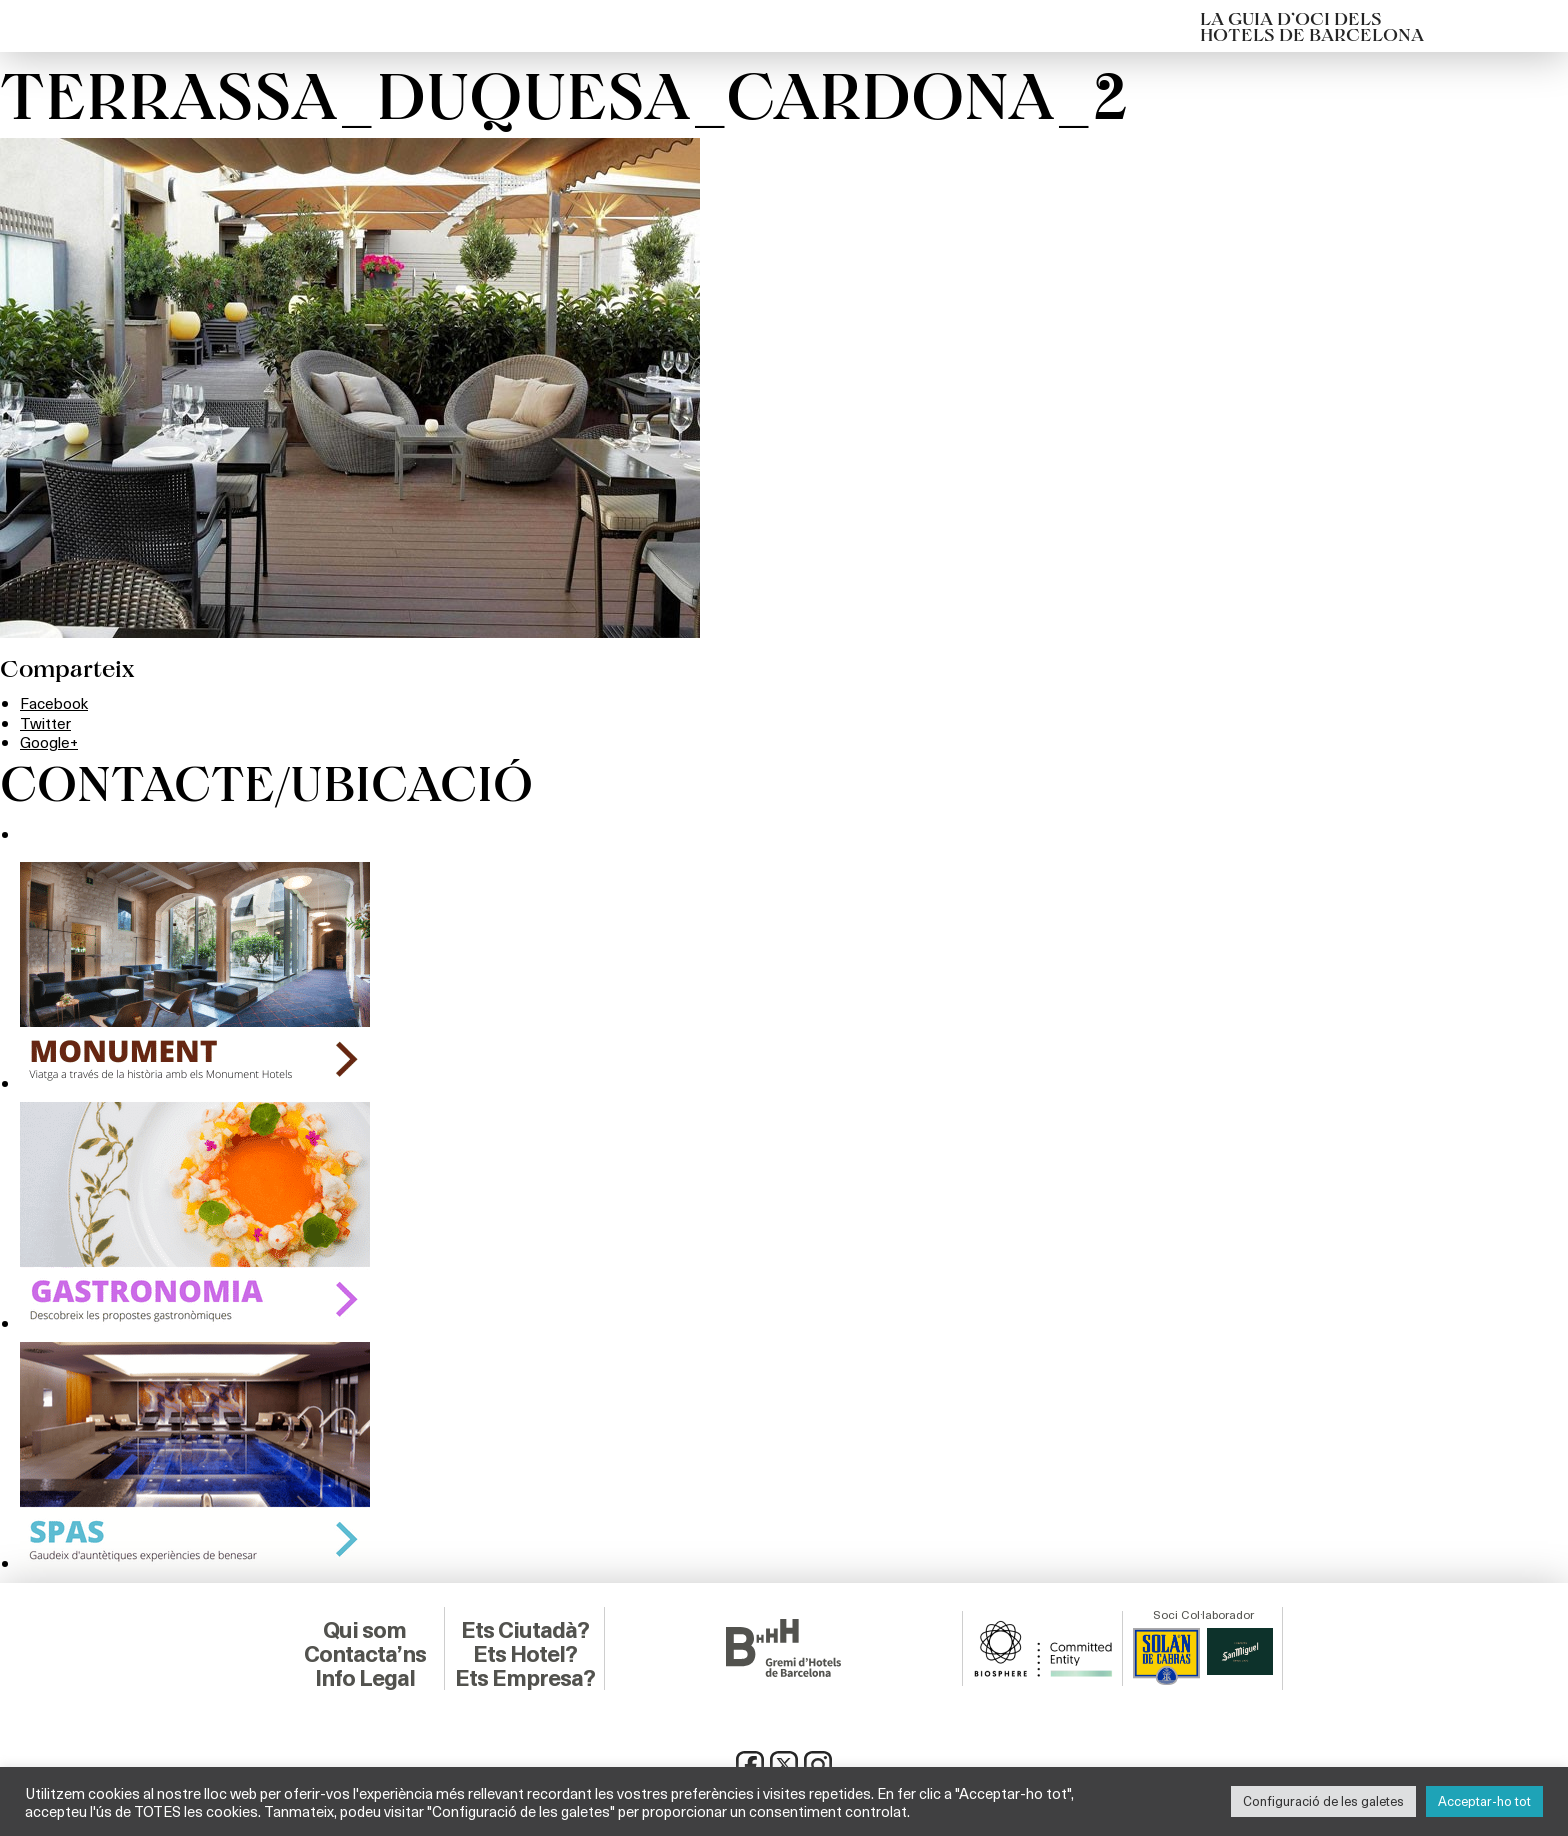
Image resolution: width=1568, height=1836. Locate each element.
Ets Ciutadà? (524, 1629)
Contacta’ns (365, 1653)
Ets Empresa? (525, 1677)
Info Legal (364, 1677)
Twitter (46, 722)
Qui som (364, 1629)
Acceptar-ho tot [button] (1484, 1801)
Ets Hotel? (524, 1653)
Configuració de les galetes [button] (1323, 1801)
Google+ (50, 741)
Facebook (55, 702)
